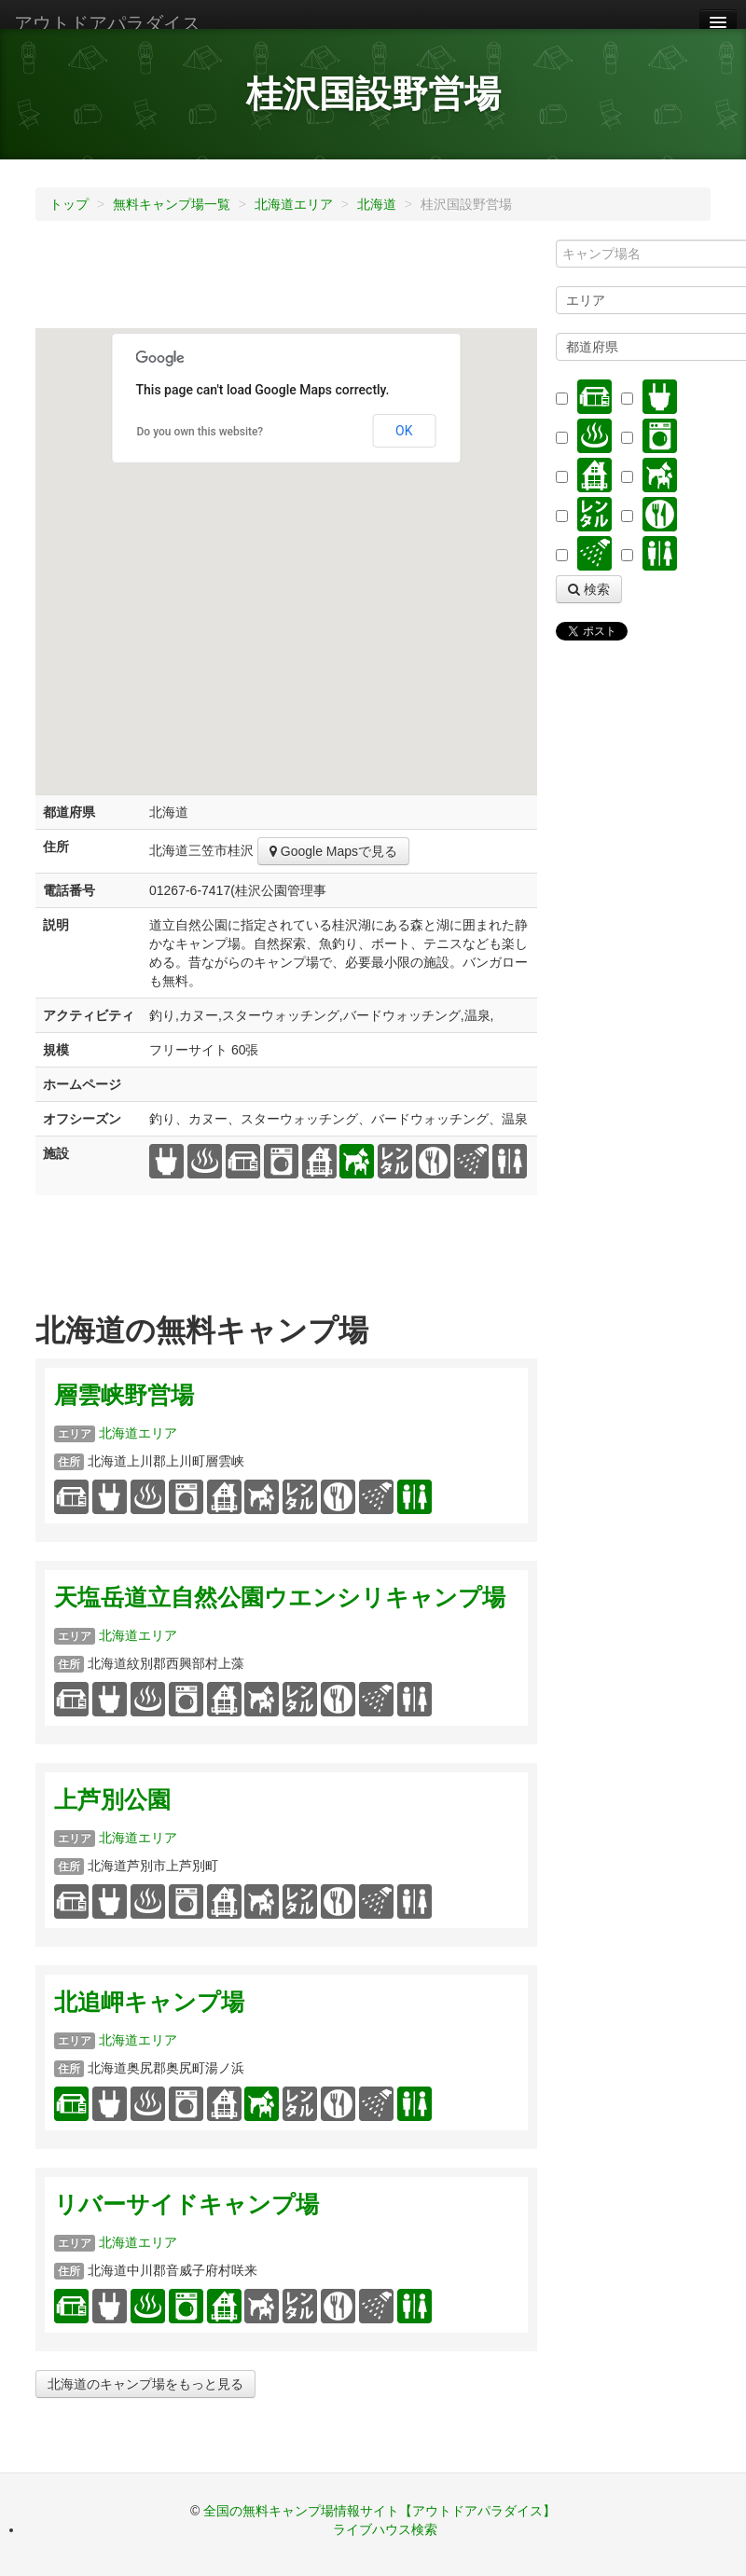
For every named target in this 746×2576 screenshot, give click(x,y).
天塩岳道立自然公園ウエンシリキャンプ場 (279, 1597)
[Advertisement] (374, 282)
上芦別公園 (112, 1799)
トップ (69, 204)
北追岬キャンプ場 (149, 2002)
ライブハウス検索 (385, 2529)
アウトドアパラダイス (107, 23)
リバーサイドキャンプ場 (186, 2204)
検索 (589, 589)
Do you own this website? (200, 431)
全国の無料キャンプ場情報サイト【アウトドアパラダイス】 (379, 2510)
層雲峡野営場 (124, 1395)
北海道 (376, 204)
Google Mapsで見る (333, 851)
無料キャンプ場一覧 (171, 204)
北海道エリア (294, 204)
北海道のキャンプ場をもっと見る (145, 2383)
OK (403, 430)
